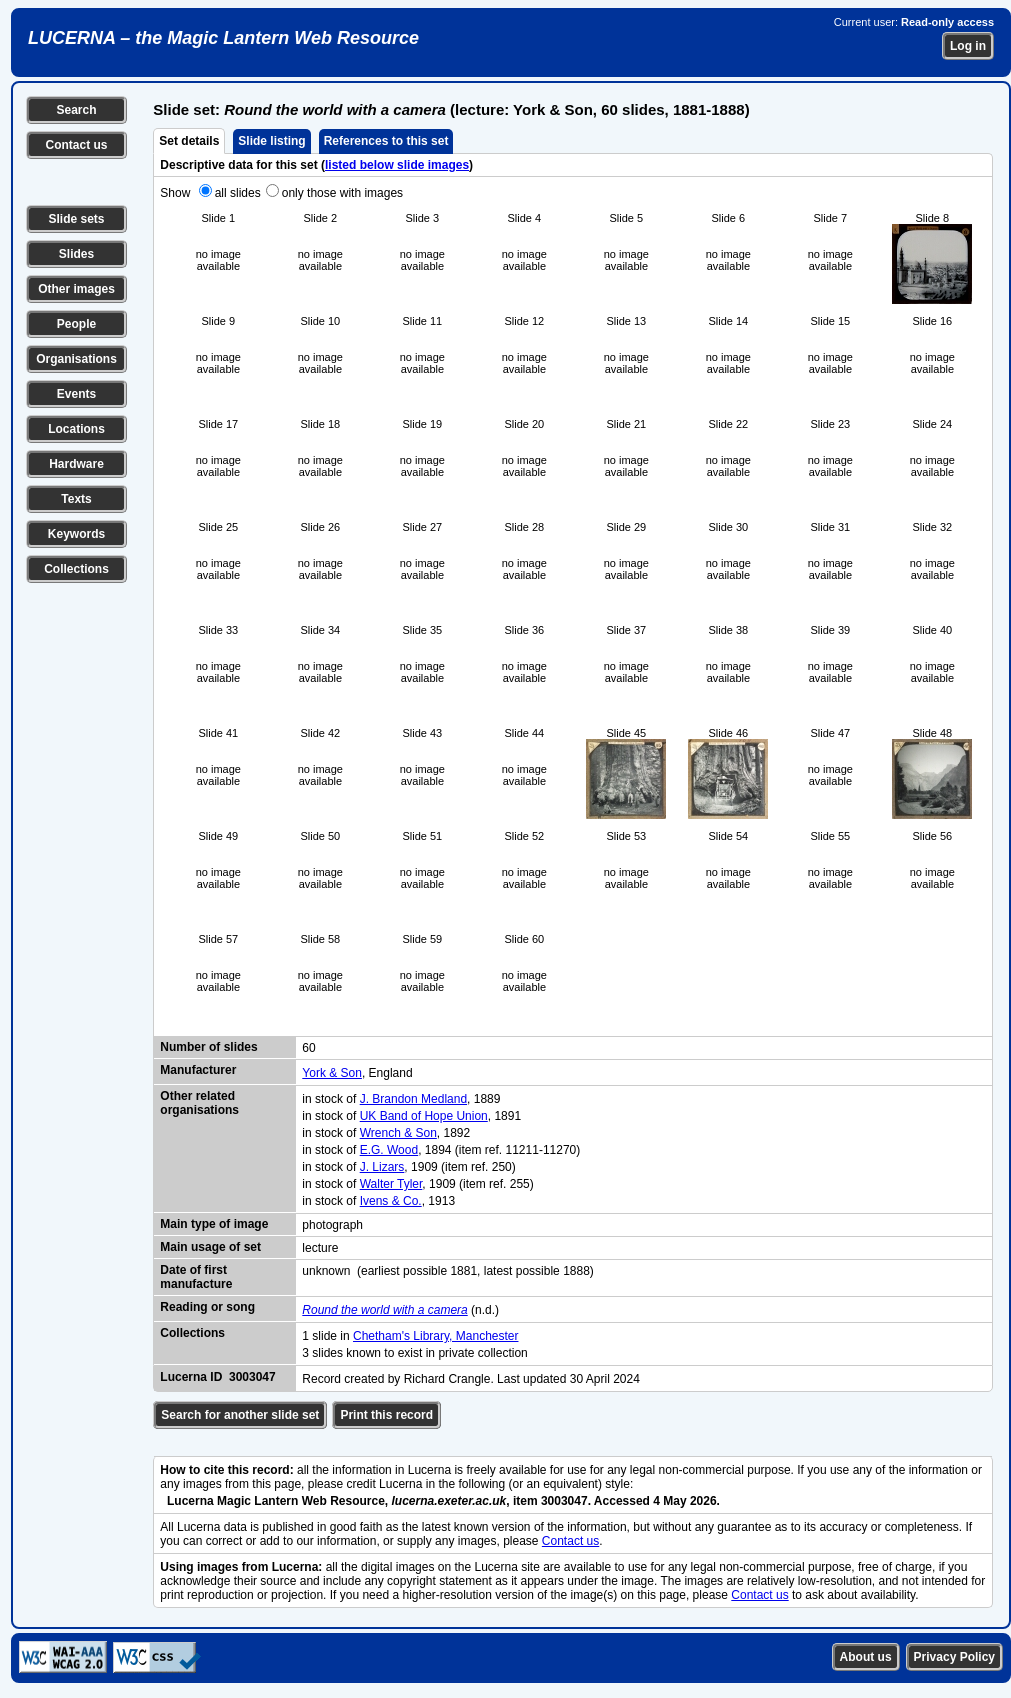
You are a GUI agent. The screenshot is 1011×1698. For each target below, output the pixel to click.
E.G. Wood (389, 1150)
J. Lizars (382, 1167)
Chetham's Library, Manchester (435, 1336)
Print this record (386, 1415)
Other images (76, 289)
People (76, 324)
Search (76, 110)
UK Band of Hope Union (424, 1116)
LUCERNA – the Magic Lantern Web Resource (223, 38)
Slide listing (271, 141)
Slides (76, 254)
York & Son (332, 1073)
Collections (76, 569)
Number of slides (208, 1047)
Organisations (76, 359)
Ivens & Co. (391, 1201)
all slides (238, 193)
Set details (189, 141)
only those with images (342, 193)
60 (308, 1048)
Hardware (76, 464)
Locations (76, 429)
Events (76, 394)
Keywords (76, 534)
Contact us (76, 145)
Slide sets (76, 219)
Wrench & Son (398, 1133)
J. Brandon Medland (413, 1099)
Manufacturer (198, 1070)
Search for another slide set (240, 1415)
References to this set (386, 141)
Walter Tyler (391, 1184)
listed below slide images (397, 165)
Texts (76, 499)
